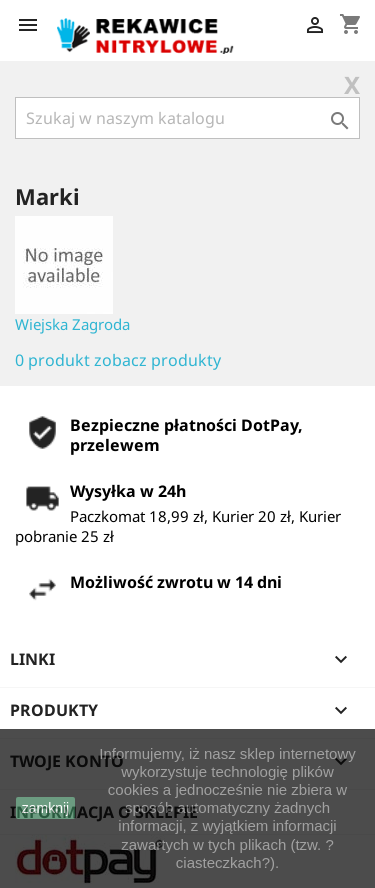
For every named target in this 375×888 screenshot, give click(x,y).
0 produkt (52, 360)
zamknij (45, 808)
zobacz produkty (157, 360)
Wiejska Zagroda (72, 324)
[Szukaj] (187, 118)
